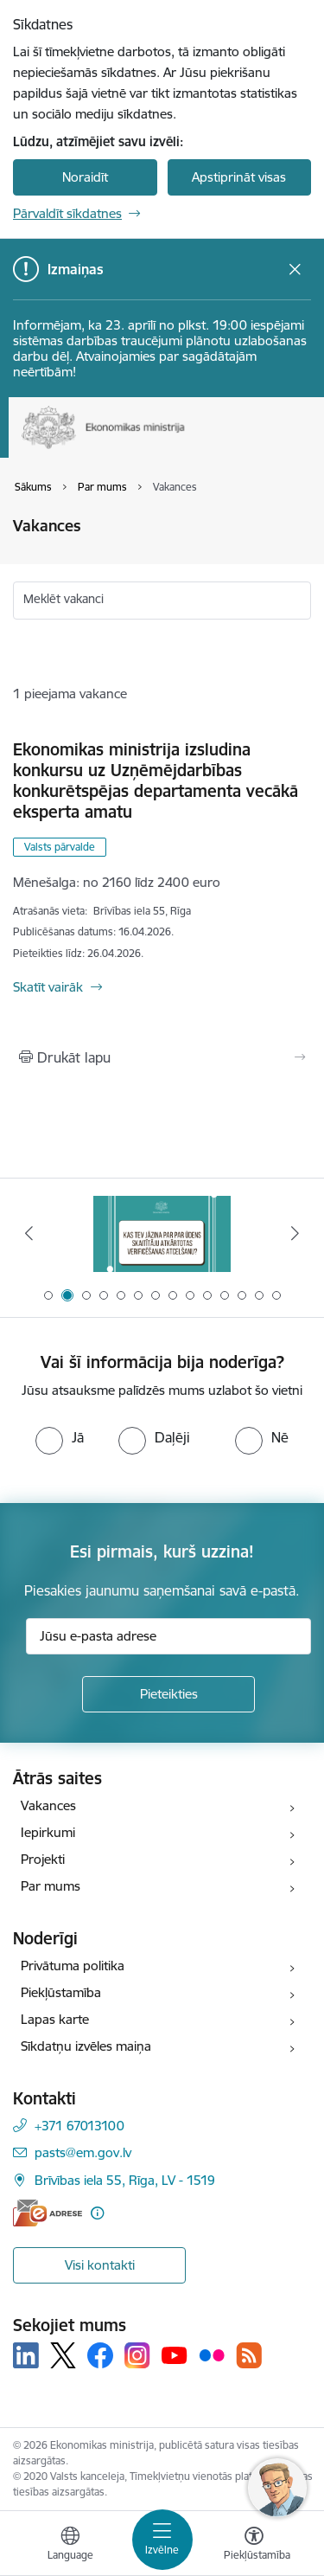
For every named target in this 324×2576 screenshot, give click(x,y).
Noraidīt (85, 177)
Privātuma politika (72, 1965)
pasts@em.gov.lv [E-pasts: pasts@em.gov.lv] (83, 2152)
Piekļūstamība (61, 1992)
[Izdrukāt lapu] (162, 1057)
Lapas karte (55, 2019)
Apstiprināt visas (239, 177)
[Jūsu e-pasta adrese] (168, 1636)
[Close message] (295, 269)
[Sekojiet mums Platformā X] (63, 2355)
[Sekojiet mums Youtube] (174, 2354)
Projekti (43, 1859)
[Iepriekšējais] (28, 1233)
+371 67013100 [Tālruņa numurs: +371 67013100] (79, 2125)
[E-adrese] (47, 2213)
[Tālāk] (295, 1233)
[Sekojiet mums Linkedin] (26, 2355)
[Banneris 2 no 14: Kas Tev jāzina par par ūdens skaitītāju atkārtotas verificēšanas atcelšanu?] (162, 1233)
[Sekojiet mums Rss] (249, 2354)
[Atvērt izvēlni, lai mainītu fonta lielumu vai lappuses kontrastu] (254, 2546)
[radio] (59, 1437)
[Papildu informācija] (97, 2213)
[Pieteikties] (168, 1694)
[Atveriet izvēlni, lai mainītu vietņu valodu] (70, 2546)
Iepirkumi (48, 1832)
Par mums (50, 1886)
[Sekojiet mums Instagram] (137, 2354)
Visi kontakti (100, 2265)
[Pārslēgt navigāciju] (162, 2539)
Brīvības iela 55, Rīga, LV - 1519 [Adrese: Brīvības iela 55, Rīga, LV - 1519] (125, 2180)
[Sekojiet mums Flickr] (212, 2354)
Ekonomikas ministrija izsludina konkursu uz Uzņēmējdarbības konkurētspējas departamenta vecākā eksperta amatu (155, 780)
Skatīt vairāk (48, 987)
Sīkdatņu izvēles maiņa (86, 2046)
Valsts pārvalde (59, 846)
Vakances (48, 1805)
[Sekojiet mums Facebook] (100, 2355)
